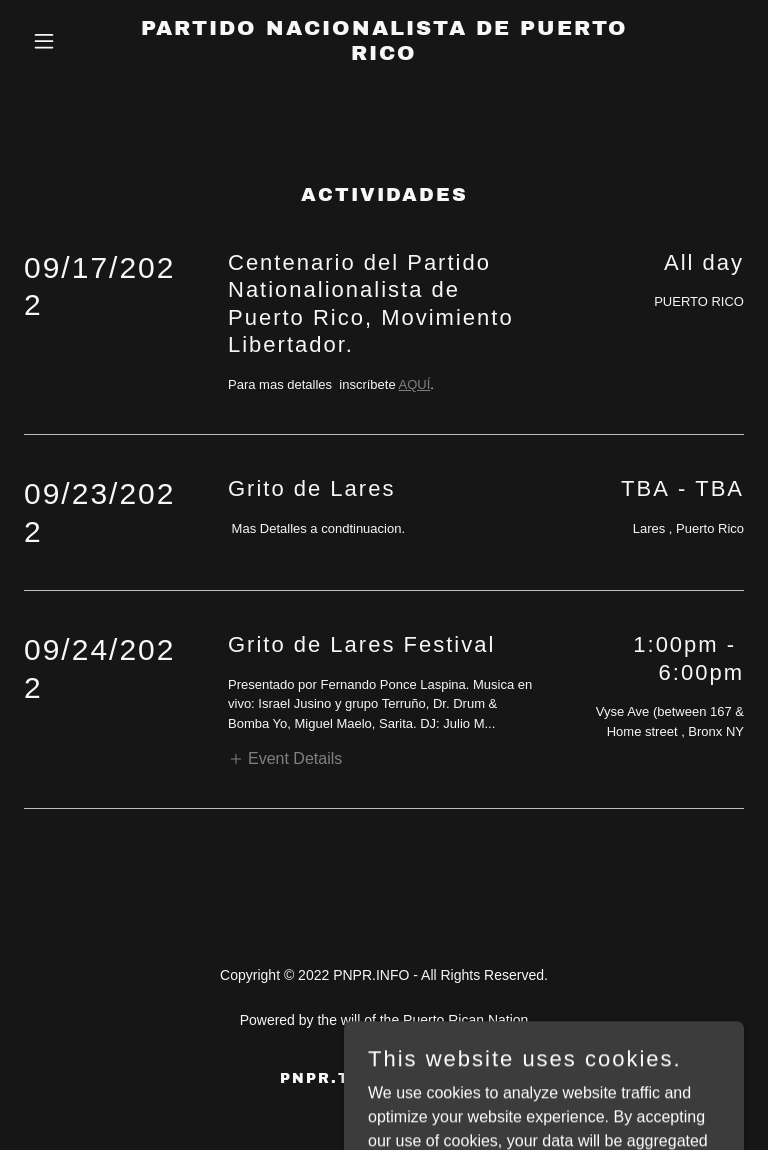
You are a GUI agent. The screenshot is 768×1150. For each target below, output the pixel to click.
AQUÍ (415, 384)
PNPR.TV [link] (321, 1078)
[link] (384, 54)
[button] (78, 41)
